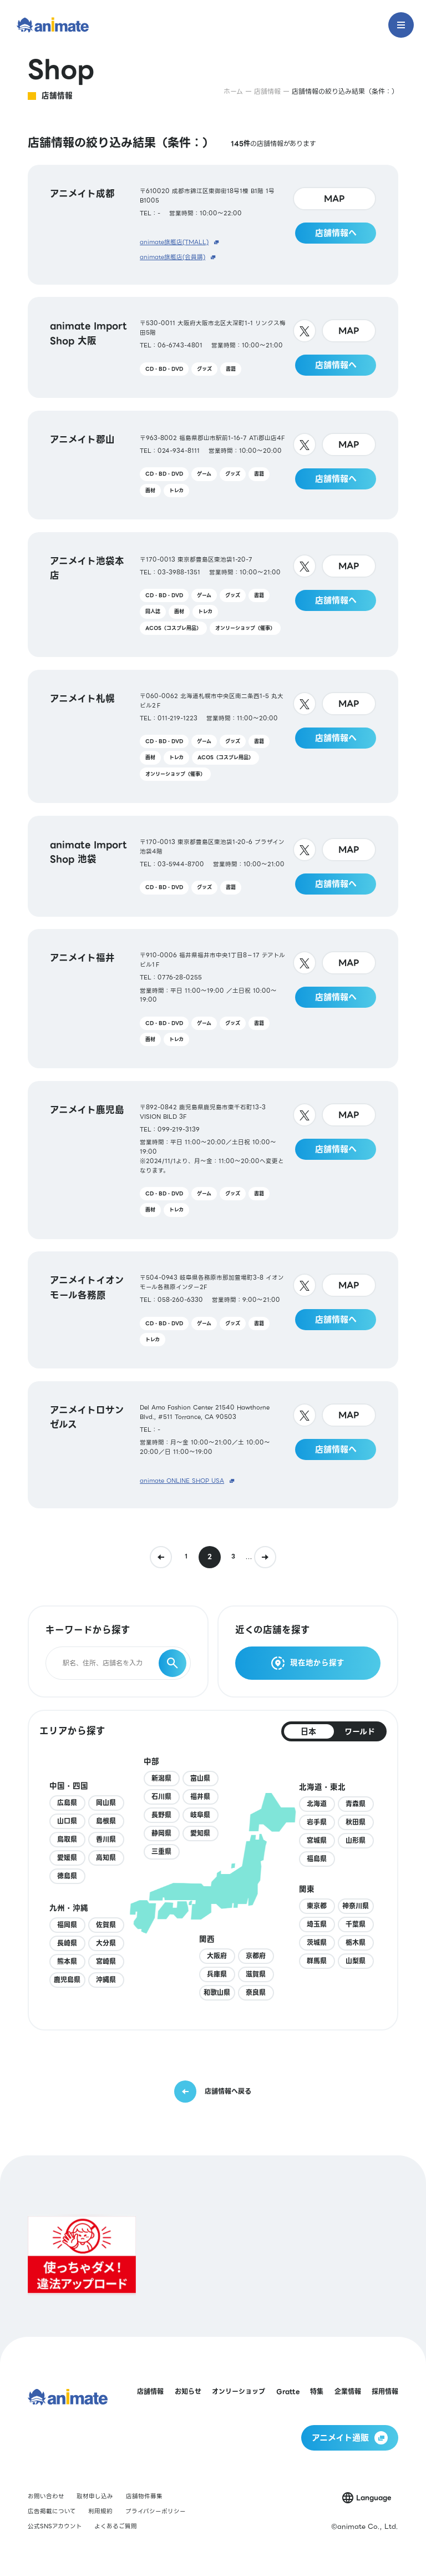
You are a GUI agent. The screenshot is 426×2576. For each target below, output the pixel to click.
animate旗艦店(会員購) (172, 257)
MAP (334, 198)
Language (373, 2497)
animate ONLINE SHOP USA (182, 1481)
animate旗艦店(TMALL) (174, 242)
